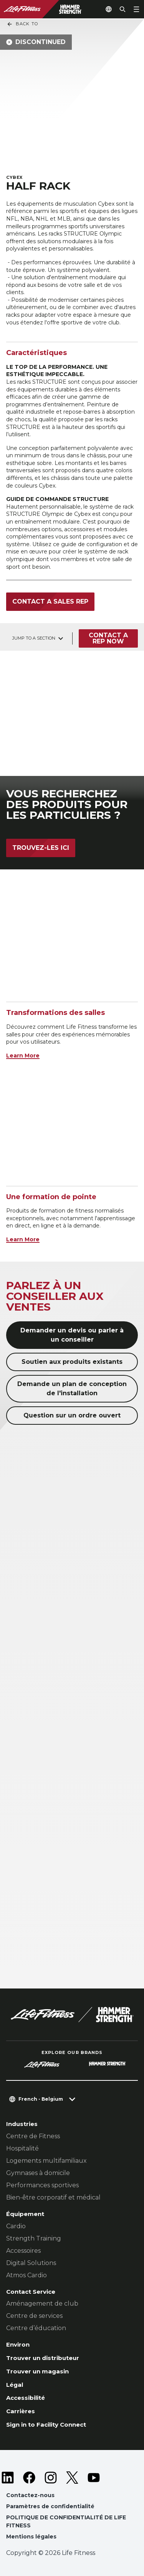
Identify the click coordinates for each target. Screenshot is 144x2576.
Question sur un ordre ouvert (72, 1415)
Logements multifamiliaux (46, 2160)
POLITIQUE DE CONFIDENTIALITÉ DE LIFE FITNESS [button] (66, 2521)
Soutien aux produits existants (72, 1361)
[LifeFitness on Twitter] (72, 2477)
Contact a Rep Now (108, 638)
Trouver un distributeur (42, 2358)
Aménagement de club (42, 2303)
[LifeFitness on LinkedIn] (8, 2477)
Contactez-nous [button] (30, 2495)
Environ (18, 2344)
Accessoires (23, 2250)
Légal (14, 2384)
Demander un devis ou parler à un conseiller (72, 1335)
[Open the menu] (136, 9)
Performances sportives (42, 2185)
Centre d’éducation (36, 2328)
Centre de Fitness (33, 2136)
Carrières (20, 2411)
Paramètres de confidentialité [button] (50, 2506)
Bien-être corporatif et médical (53, 2197)
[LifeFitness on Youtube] (94, 2477)
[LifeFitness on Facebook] (29, 2477)
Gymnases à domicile (38, 2173)
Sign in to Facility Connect (46, 2424)
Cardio (16, 2226)
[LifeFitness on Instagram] (51, 2477)
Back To (22, 24)
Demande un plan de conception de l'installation (72, 1388)
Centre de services (34, 2315)
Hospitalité (22, 2148)
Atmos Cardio (26, 2275)
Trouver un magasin (37, 2371)
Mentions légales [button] (31, 2536)
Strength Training (33, 2238)
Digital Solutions (31, 2263)
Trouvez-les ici (40, 847)
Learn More (23, 1055)
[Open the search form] (122, 9)
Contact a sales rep (50, 601)
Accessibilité (25, 2397)
